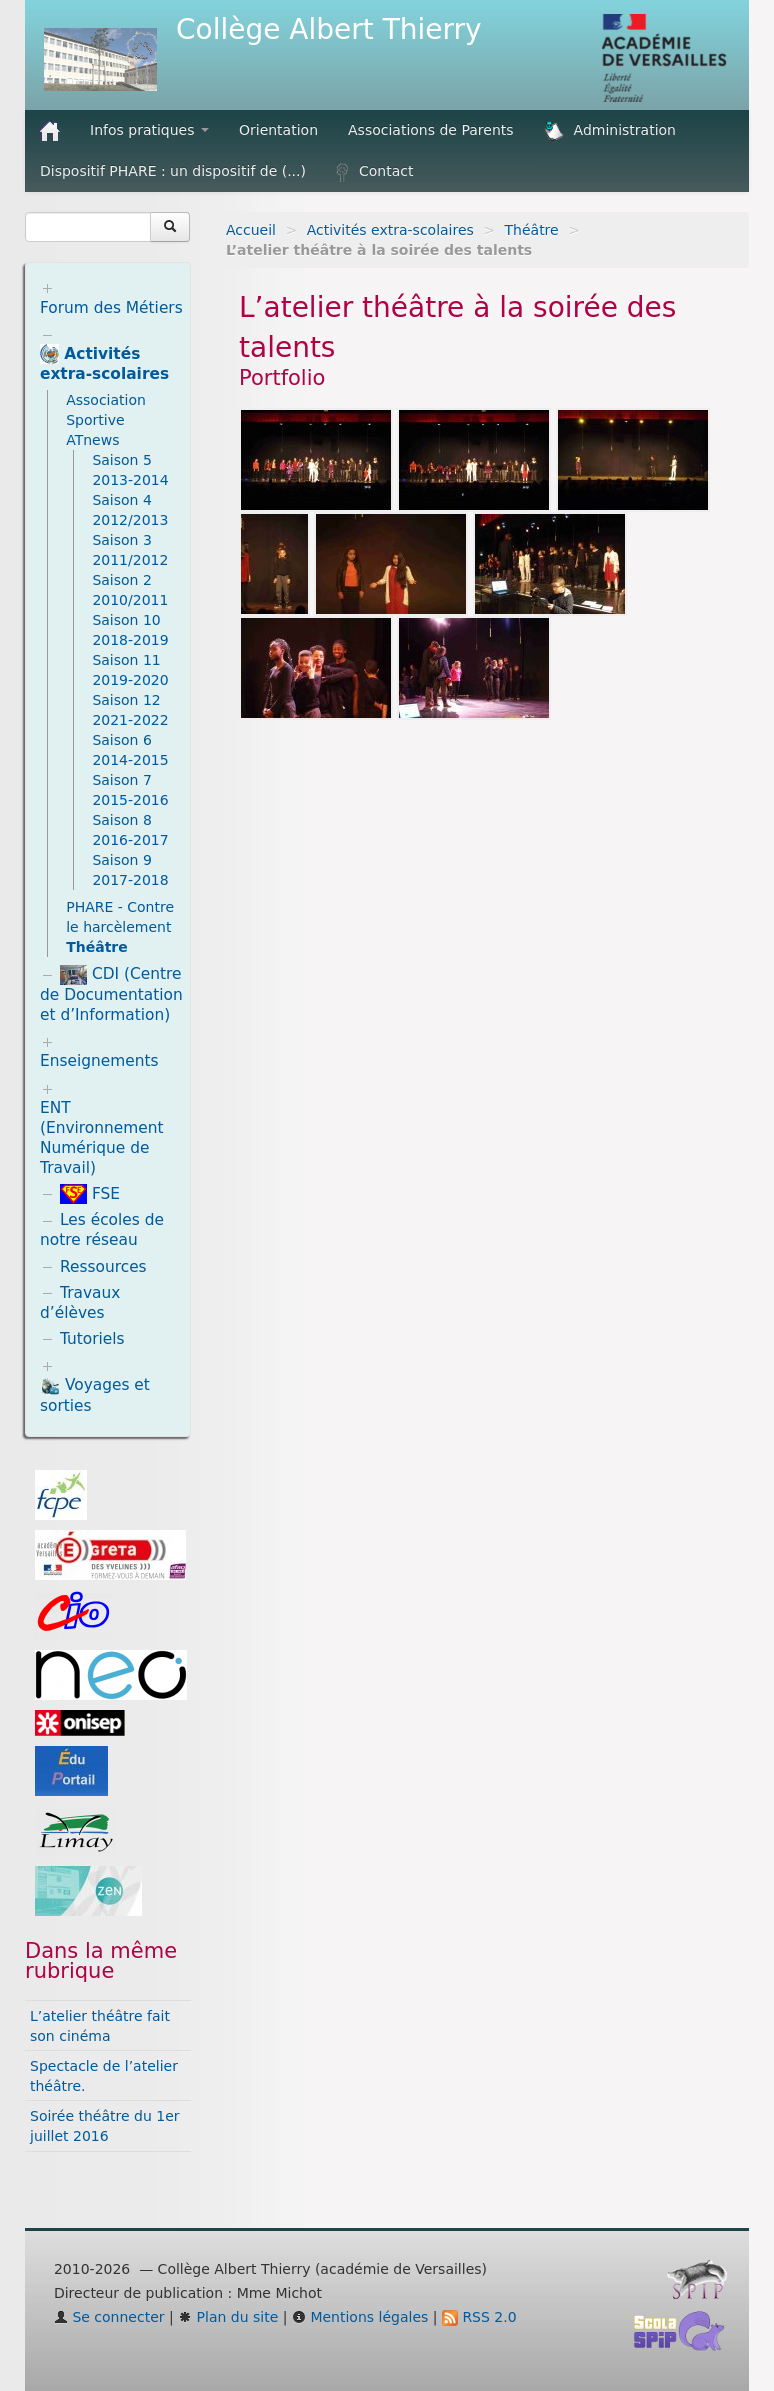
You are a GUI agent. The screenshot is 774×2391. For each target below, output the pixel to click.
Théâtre (532, 230)
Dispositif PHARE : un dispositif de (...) (173, 171)
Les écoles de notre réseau (102, 1230)
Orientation (278, 130)
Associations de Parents (431, 130)
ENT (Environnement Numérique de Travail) (102, 1138)
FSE (90, 1194)
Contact (374, 172)
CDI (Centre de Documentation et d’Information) (111, 994)
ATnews (92, 440)
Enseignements (99, 1061)
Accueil (251, 230)
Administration (610, 131)
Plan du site (228, 2317)
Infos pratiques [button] (149, 130)
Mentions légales (360, 2317)
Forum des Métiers (111, 308)
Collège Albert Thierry (329, 29)
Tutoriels (92, 1339)
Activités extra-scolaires (390, 230)
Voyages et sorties (95, 1395)
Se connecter (109, 2317)
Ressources (103, 1267)
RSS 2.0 (479, 2317)
